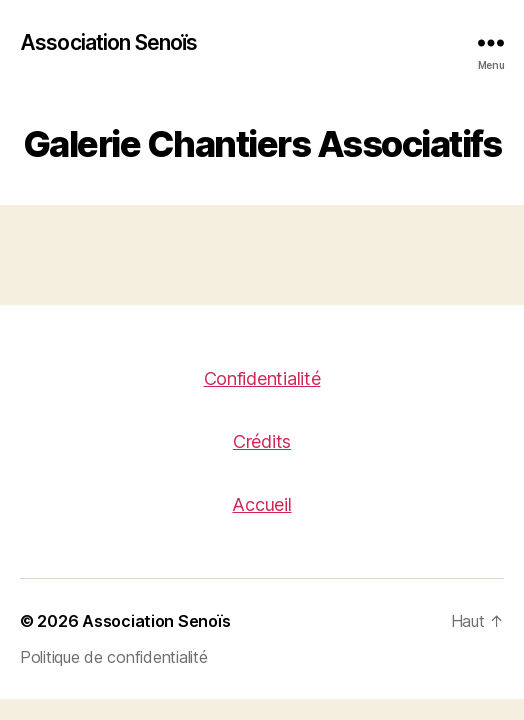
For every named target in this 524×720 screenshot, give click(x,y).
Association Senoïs (108, 42)
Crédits (262, 441)
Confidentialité (262, 378)
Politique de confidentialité (113, 657)
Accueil (261, 504)
